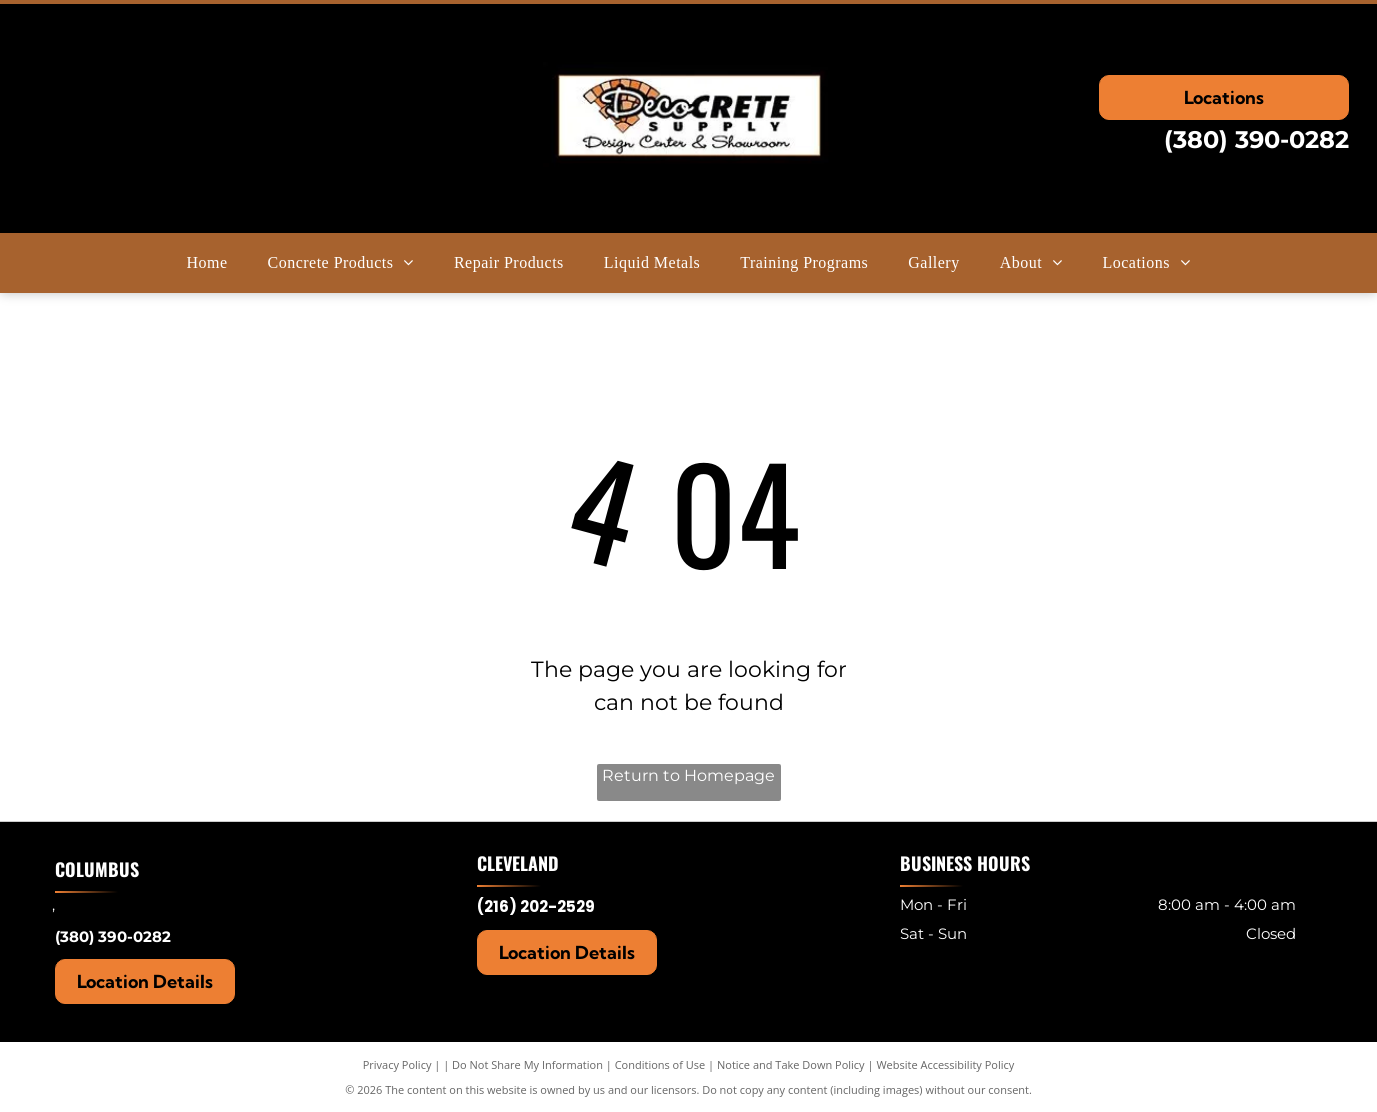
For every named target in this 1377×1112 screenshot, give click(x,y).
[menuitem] (207, 263)
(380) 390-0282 (1256, 139)
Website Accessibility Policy (945, 1064)
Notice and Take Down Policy (791, 1064)
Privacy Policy (397, 1064)
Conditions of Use (660, 1064)
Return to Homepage (688, 775)
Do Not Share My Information (527, 1064)
